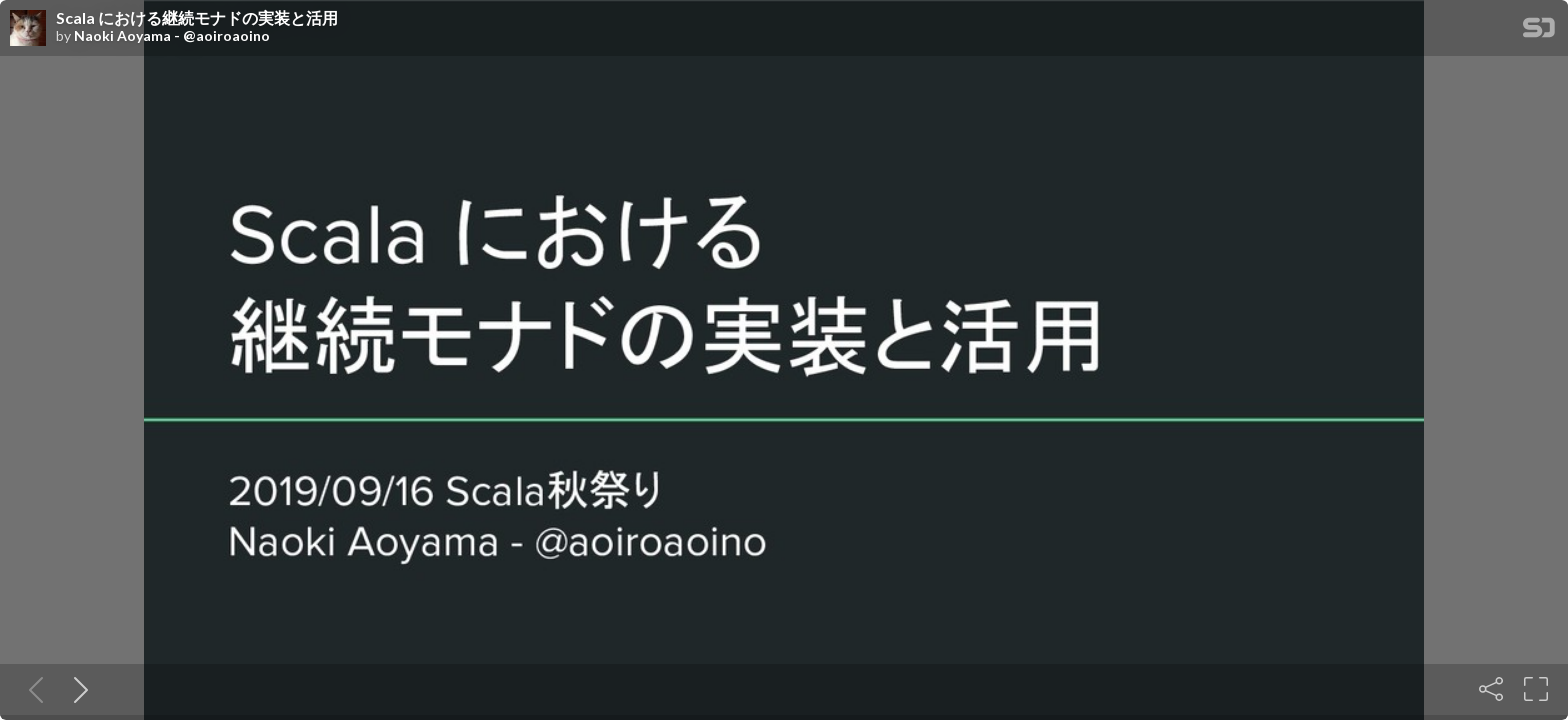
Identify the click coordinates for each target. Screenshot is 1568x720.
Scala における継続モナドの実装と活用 (197, 18)
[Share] (1491, 689)
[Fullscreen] (1536, 689)
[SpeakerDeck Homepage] (1539, 31)
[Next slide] (77, 689)
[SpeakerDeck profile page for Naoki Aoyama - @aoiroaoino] (28, 29)
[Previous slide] (32, 689)
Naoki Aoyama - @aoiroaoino (172, 36)
